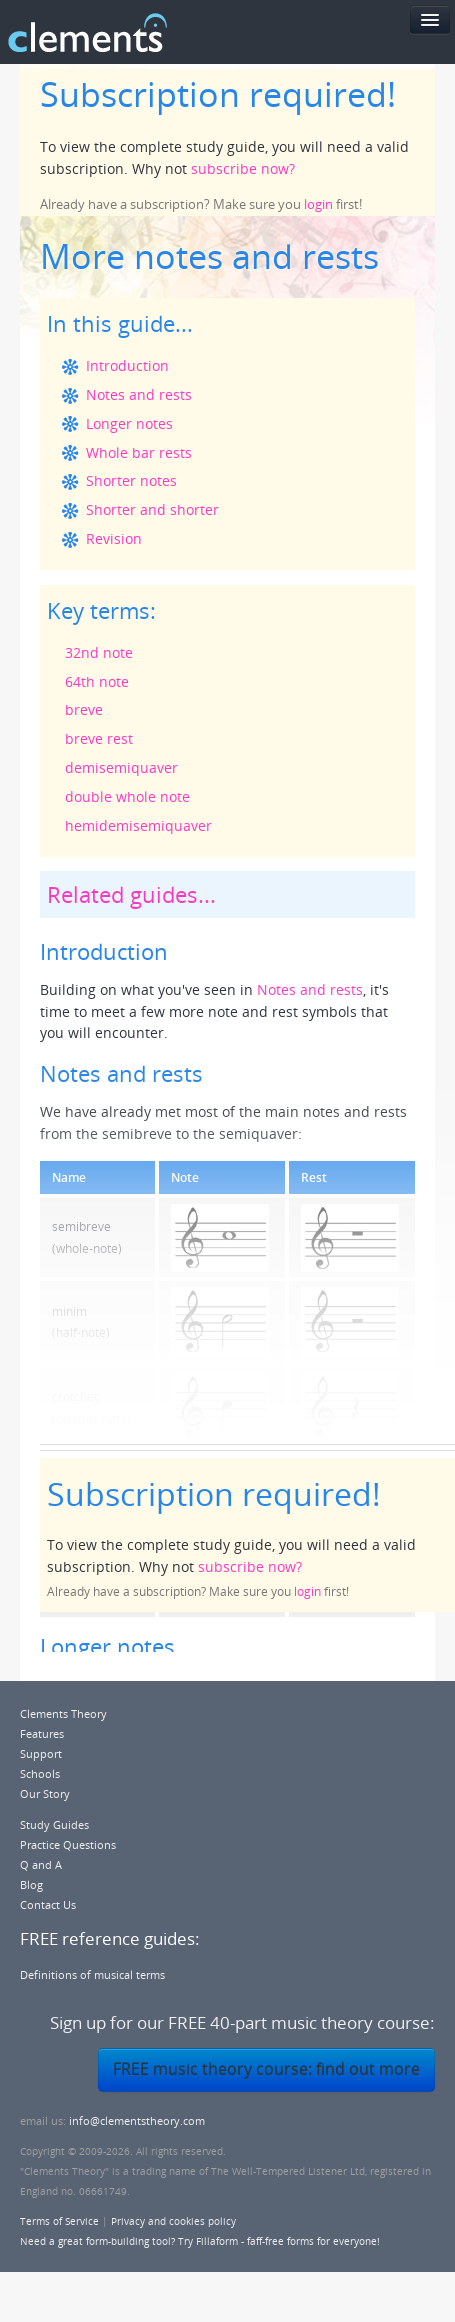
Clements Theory (63, 1713)
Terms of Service (59, 2221)
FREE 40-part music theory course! (314, 32)
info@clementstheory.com (137, 2120)
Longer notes (129, 423)
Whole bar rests (139, 452)
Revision (114, 538)
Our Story (45, 1793)
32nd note (99, 652)
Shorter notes (131, 480)
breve (84, 709)
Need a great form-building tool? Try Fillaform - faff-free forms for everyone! (200, 2241)
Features (42, 1733)
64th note (97, 681)
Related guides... (131, 894)
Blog (31, 1884)
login (318, 204)
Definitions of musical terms (92, 1974)
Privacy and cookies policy (173, 2221)
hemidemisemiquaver (138, 825)
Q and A (41, 1864)
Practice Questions (68, 1844)
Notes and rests (139, 394)
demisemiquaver (121, 767)
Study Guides (54, 1824)
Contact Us (48, 1904)
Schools (40, 1773)
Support (41, 1753)
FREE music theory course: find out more (266, 2069)
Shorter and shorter (152, 509)
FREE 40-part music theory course (299, 2022)
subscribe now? (243, 168)
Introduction (127, 365)
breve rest (99, 738)
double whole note (127, 796)
